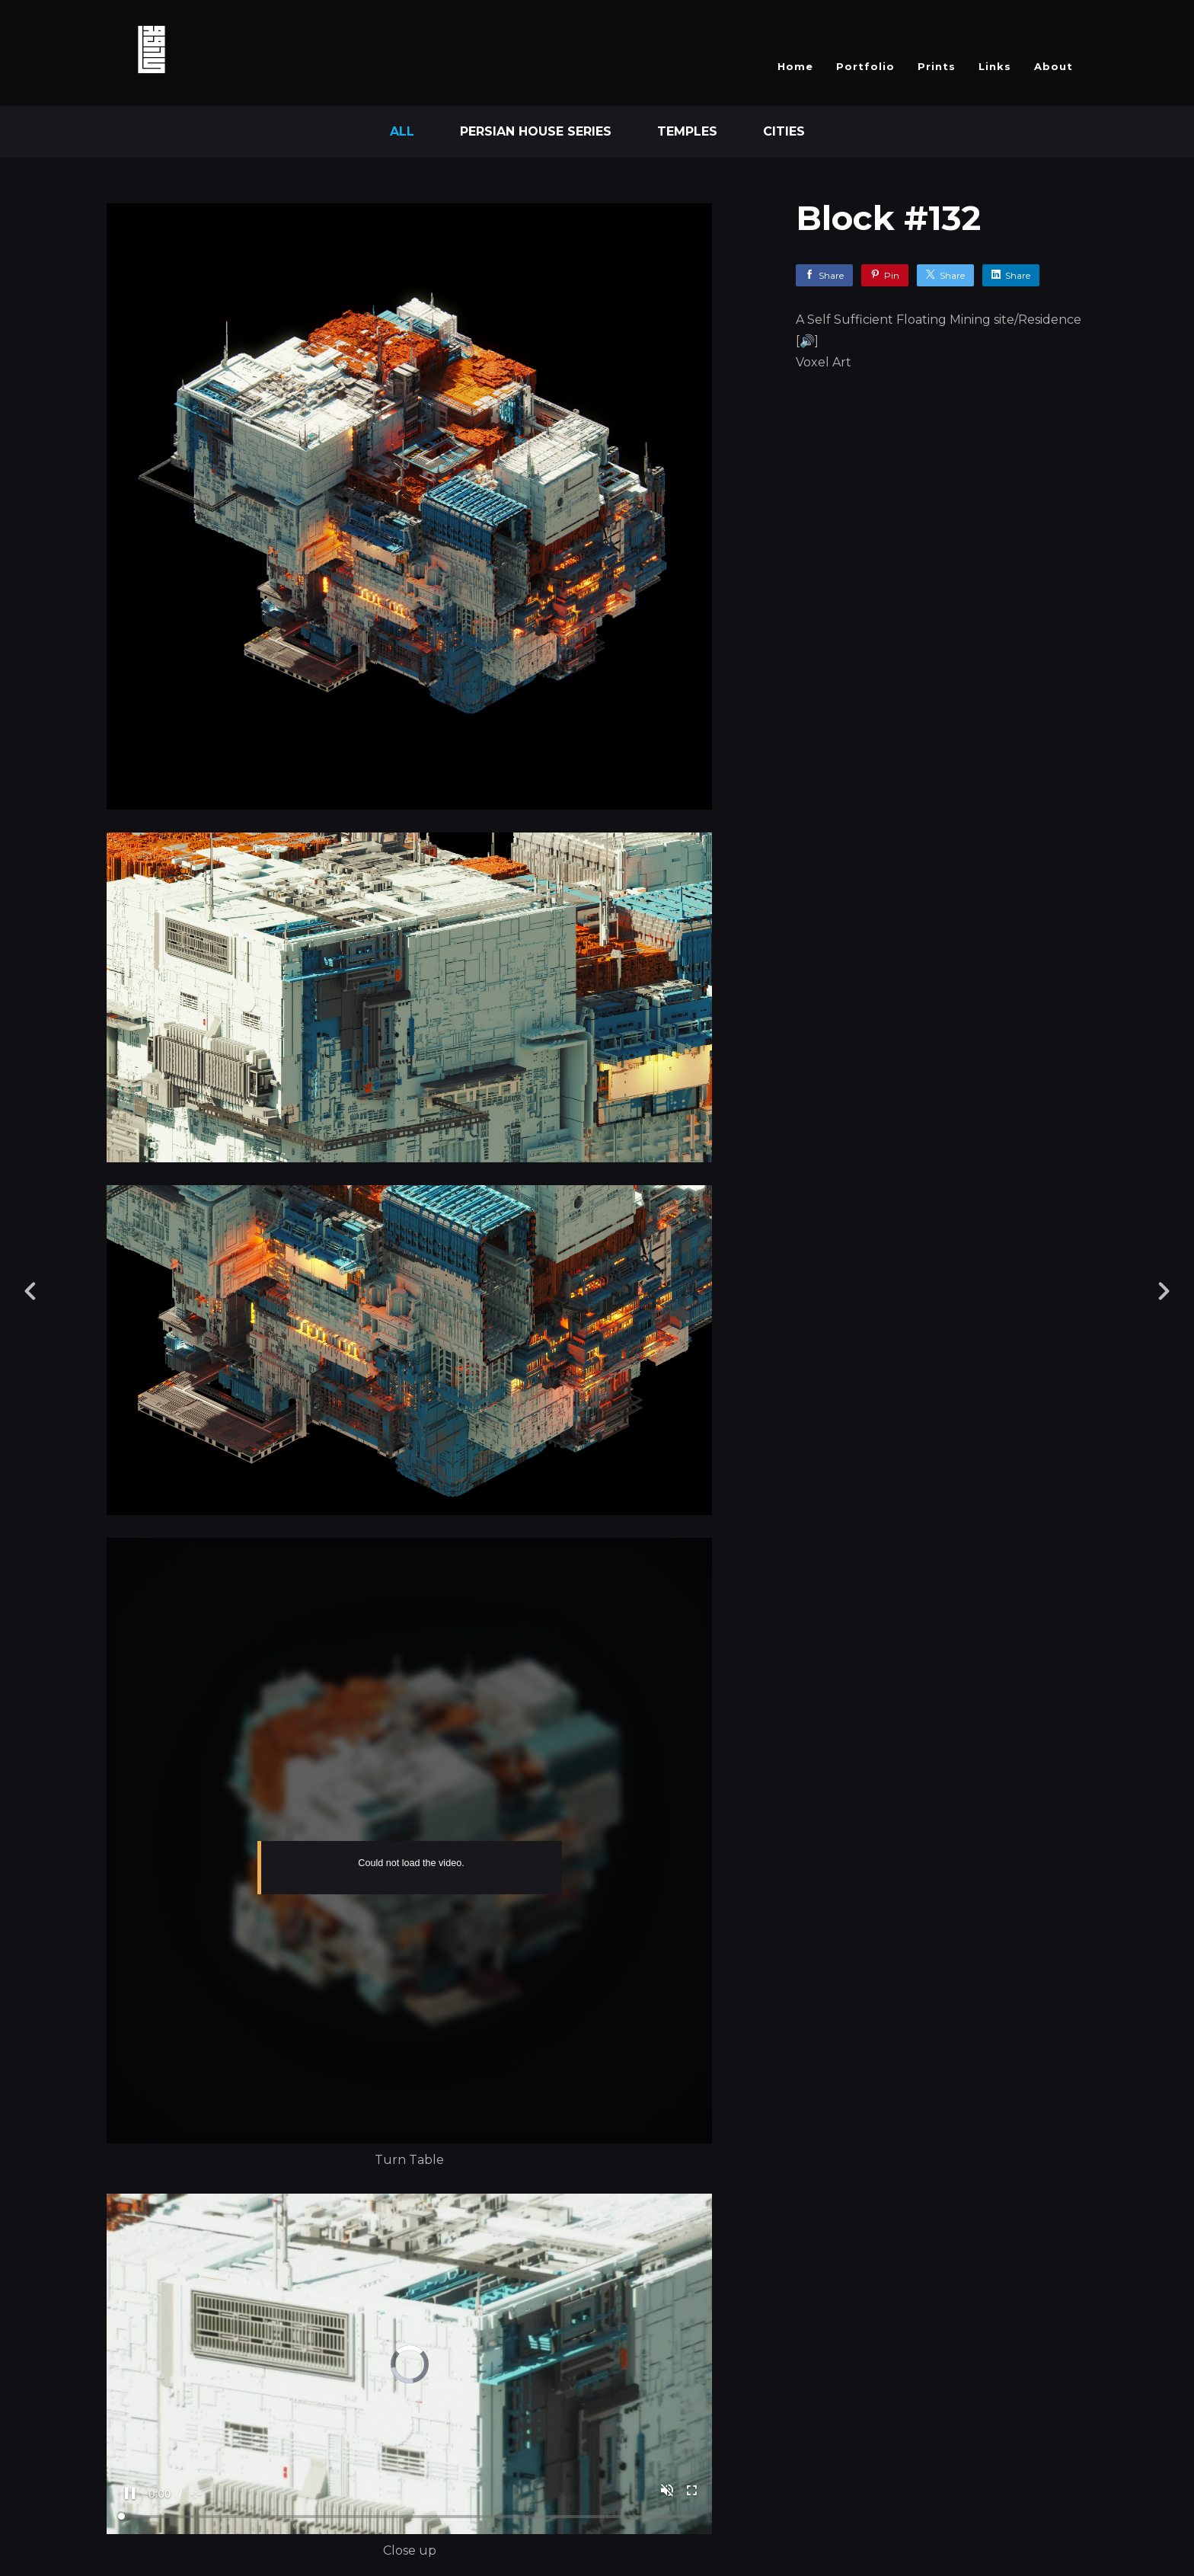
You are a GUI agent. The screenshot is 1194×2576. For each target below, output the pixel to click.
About (1053, 66)
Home (795, 66)
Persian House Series (535, 131)
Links (995, 66)
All (402, 131)
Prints (937, 66)
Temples (687, 131)
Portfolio (865, 66)
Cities (784, 131)
